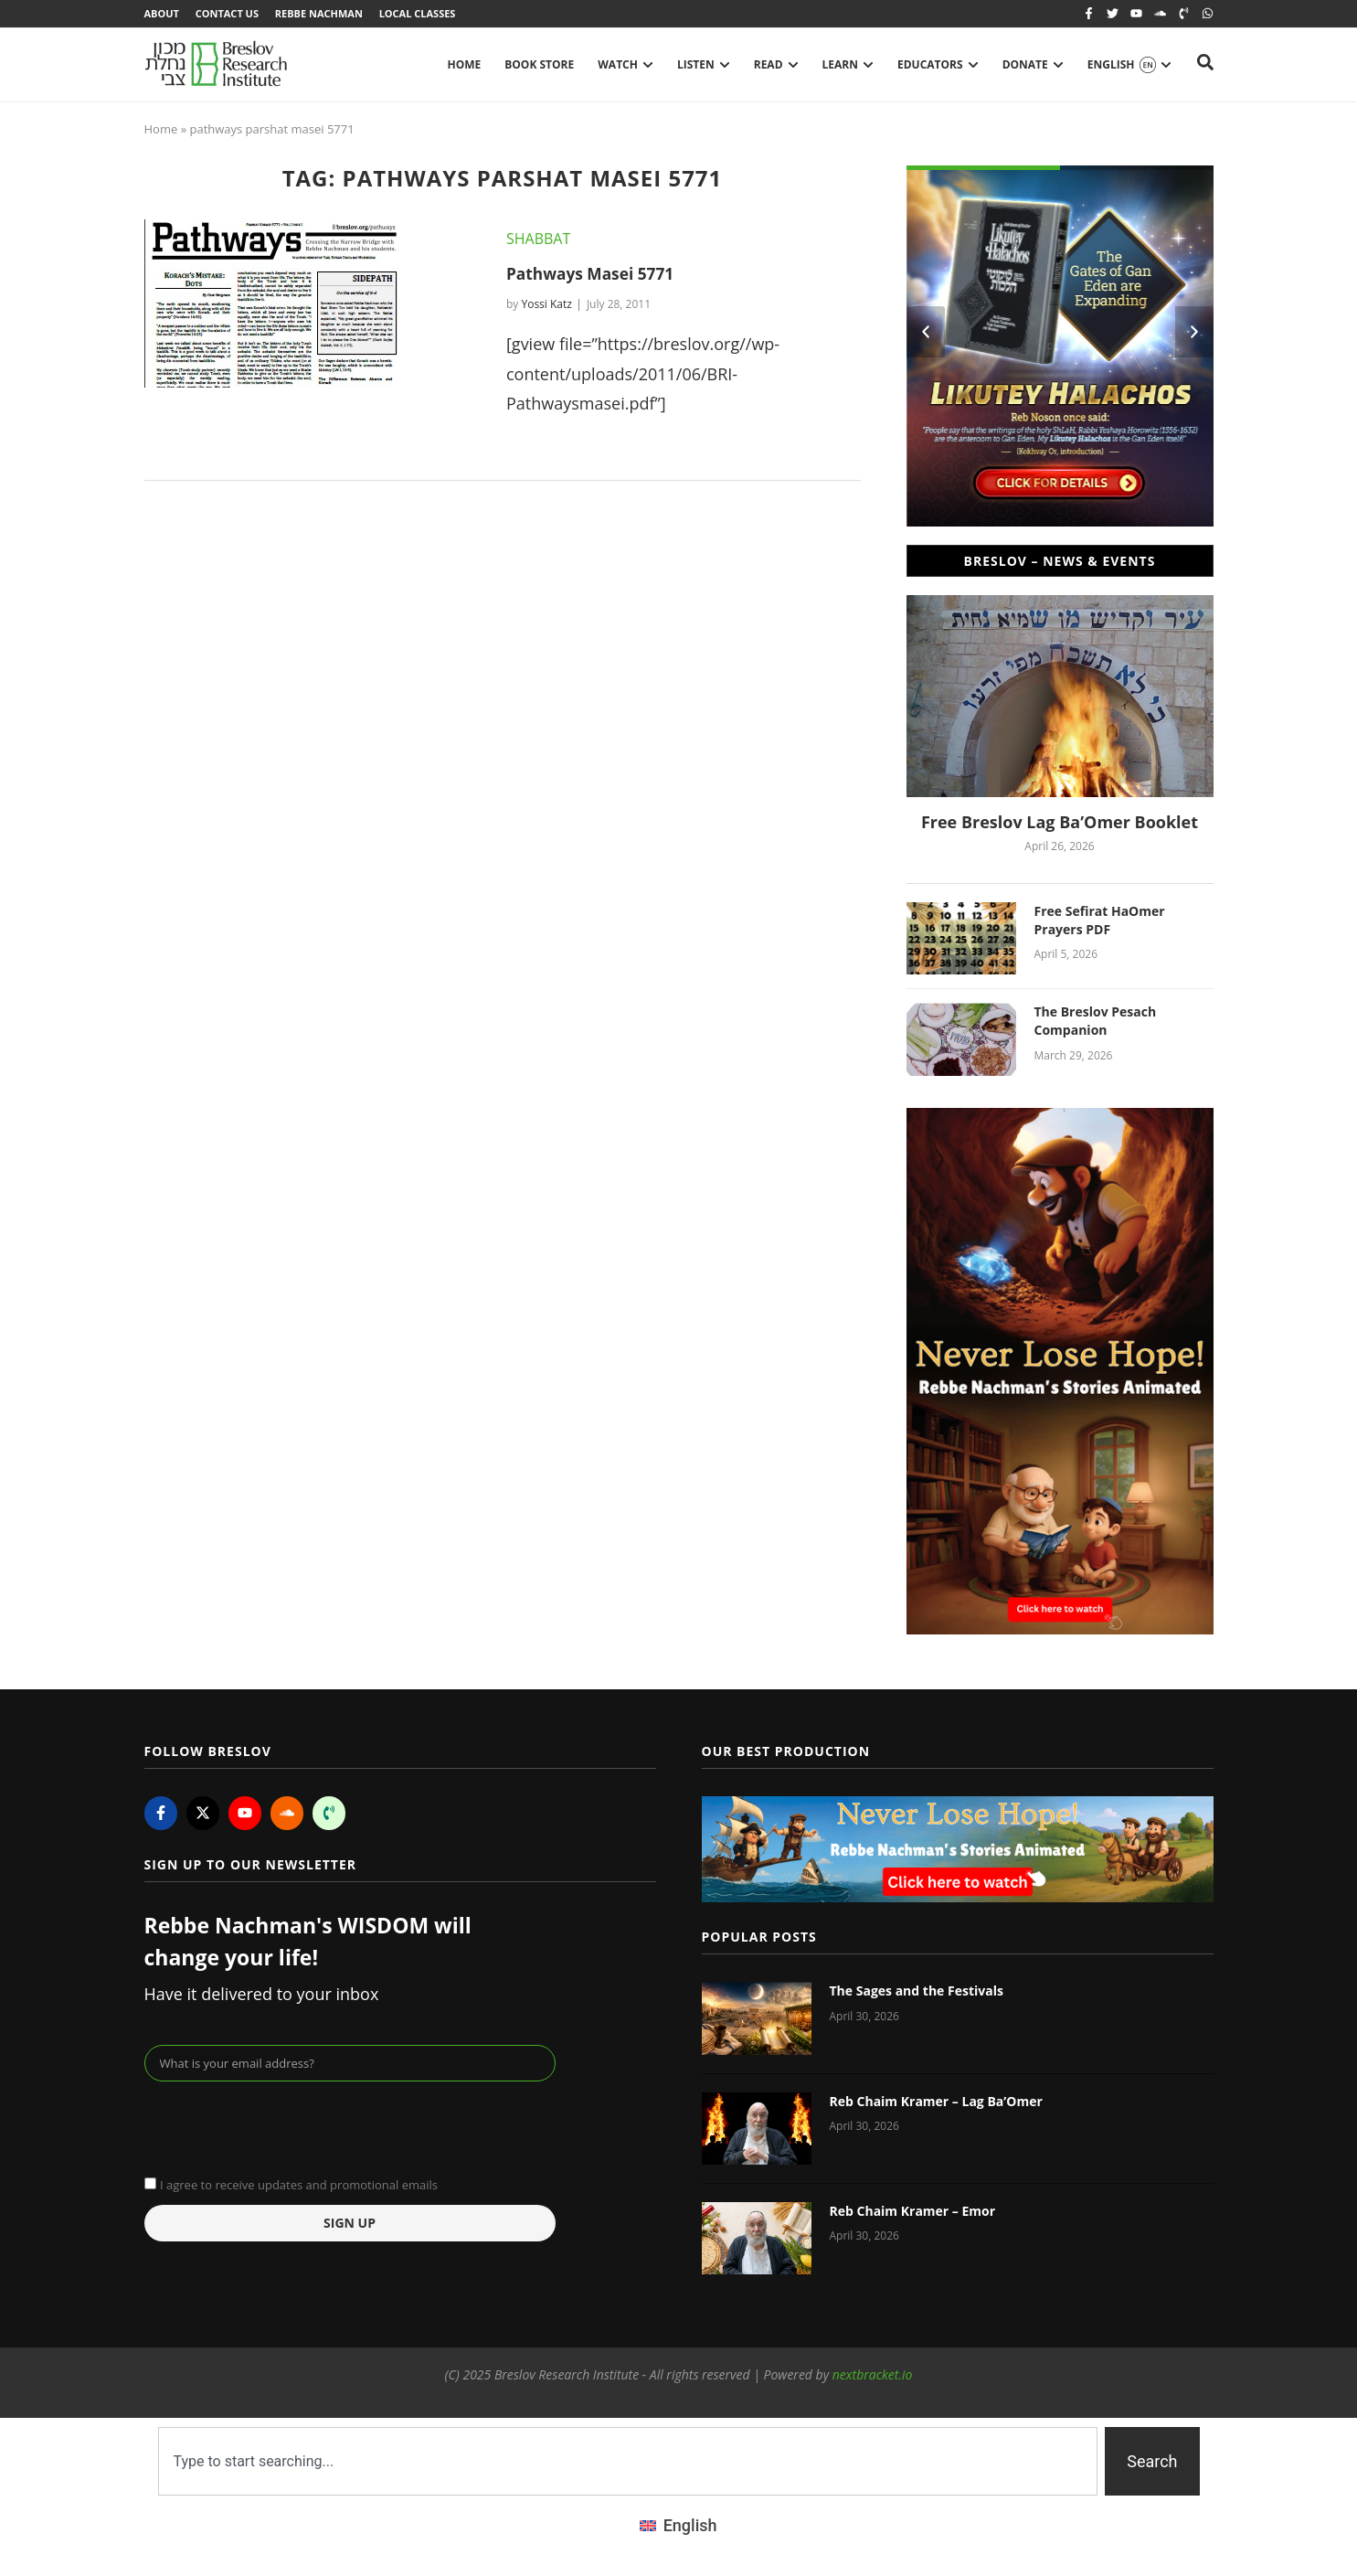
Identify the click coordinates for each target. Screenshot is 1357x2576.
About (161, 14)
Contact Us (228, 14)
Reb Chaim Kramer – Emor (913, 2212)
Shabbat (538, 240)
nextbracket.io (872, 2376)
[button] (925, 333)
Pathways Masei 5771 (593, 275)
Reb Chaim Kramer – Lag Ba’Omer (936, 2103)
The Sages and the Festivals (916, 1993)
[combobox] (628, 2463)
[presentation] (283, 2129)
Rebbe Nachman (322, 14)
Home (161, 130)
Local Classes (423, 14)
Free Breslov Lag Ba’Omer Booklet (1059, 825)
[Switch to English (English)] (678, 2527)
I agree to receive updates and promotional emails (299, 2186)
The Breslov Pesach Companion (1095, 1023)
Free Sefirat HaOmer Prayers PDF (1099, 922)
